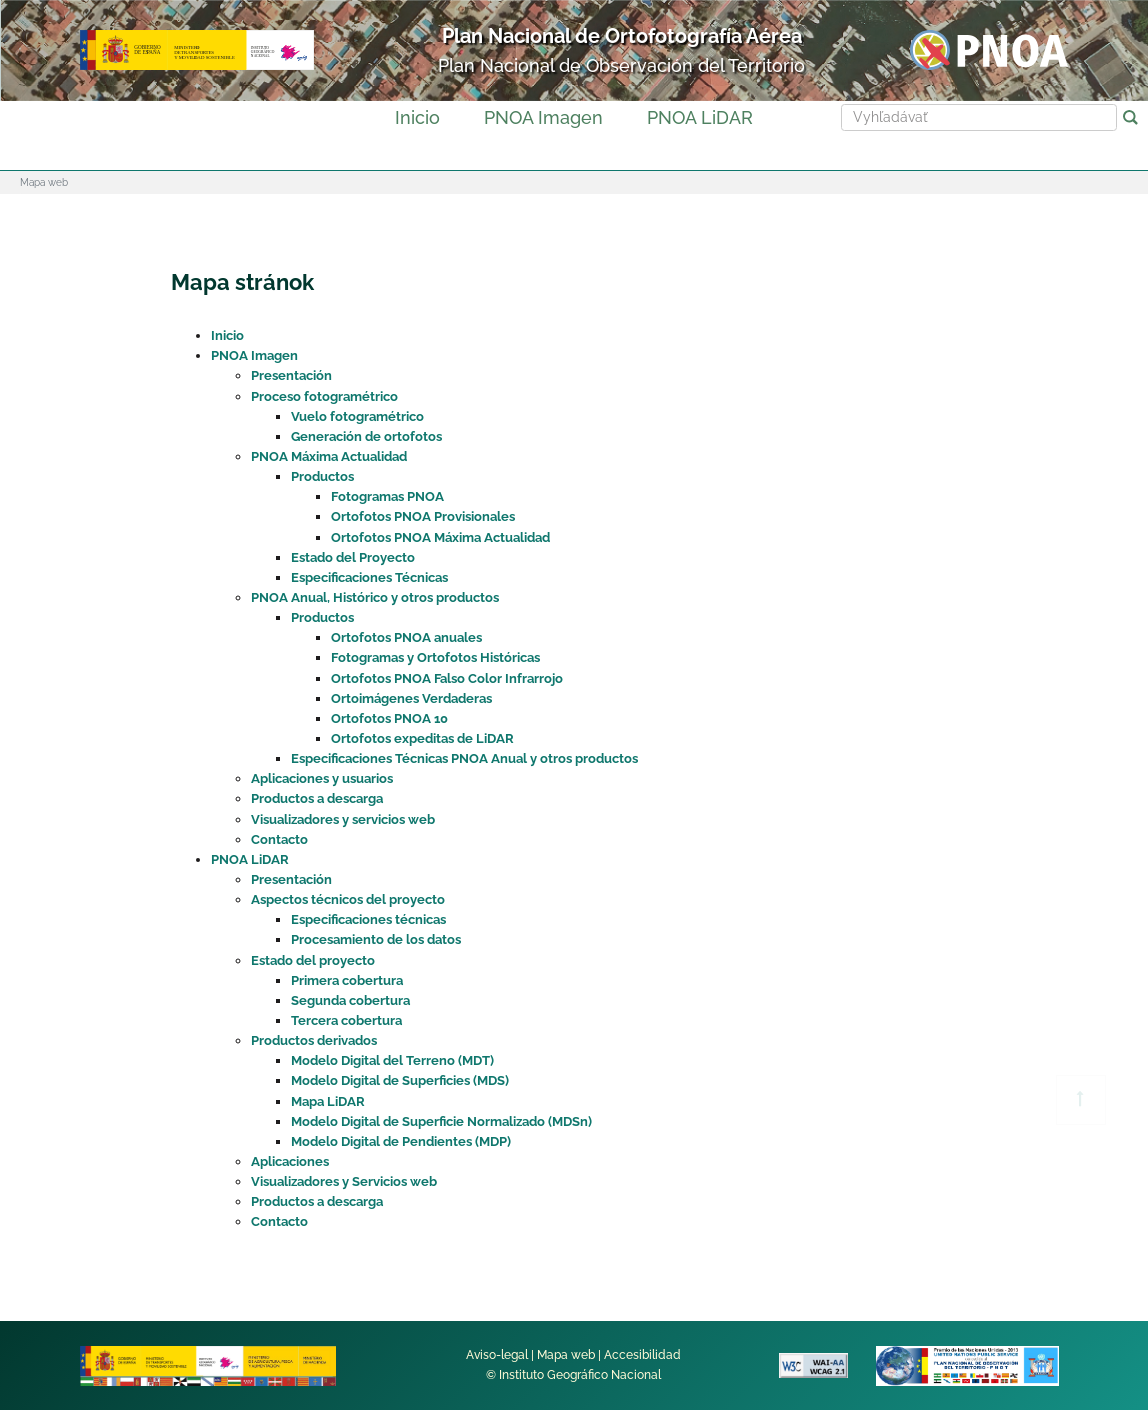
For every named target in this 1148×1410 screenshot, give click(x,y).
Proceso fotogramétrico (324, 396)
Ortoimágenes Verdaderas (411, 698)
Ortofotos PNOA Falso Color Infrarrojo (447, 678)
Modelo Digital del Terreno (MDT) (392, 1060)
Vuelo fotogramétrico (357, 416)
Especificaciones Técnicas (369, 577)
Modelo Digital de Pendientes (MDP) (401, 1141)
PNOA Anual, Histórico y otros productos (375, 597)
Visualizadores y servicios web (343, 819)
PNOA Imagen (543, 117)
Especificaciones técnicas (368, 919)
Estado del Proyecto (353, 557)
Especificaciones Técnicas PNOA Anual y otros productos (464, 758)
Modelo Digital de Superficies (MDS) (400, 1080)
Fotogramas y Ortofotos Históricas (435, 657)
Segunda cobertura (350, 1000)
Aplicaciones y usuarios (322, 778)
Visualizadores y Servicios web (344, 1181)
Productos (322, 476)
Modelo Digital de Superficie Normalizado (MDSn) (441, 1121)
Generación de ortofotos (366, 436)
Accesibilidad (642, 1355)
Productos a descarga (317, 798)
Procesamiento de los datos (376, 939)
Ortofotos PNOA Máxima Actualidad (440, 537)
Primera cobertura (347, 980)
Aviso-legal (497, 1355)
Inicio (417, 117)
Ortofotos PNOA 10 (389, 718)
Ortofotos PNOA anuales (406, 637)
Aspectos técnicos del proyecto (348, 899)
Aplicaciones (290, 1161)
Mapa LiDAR (328, 1101)
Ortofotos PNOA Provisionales (423, 516)
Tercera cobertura (346, 1020)
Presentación (291, 375)
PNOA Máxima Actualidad (329, 456)
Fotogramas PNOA (387, 496)
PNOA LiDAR (700, 117)
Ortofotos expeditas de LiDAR (422, 738)
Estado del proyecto (313, 960)
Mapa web (566, 1355)
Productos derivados (314, 1040)
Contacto (279, 839)
